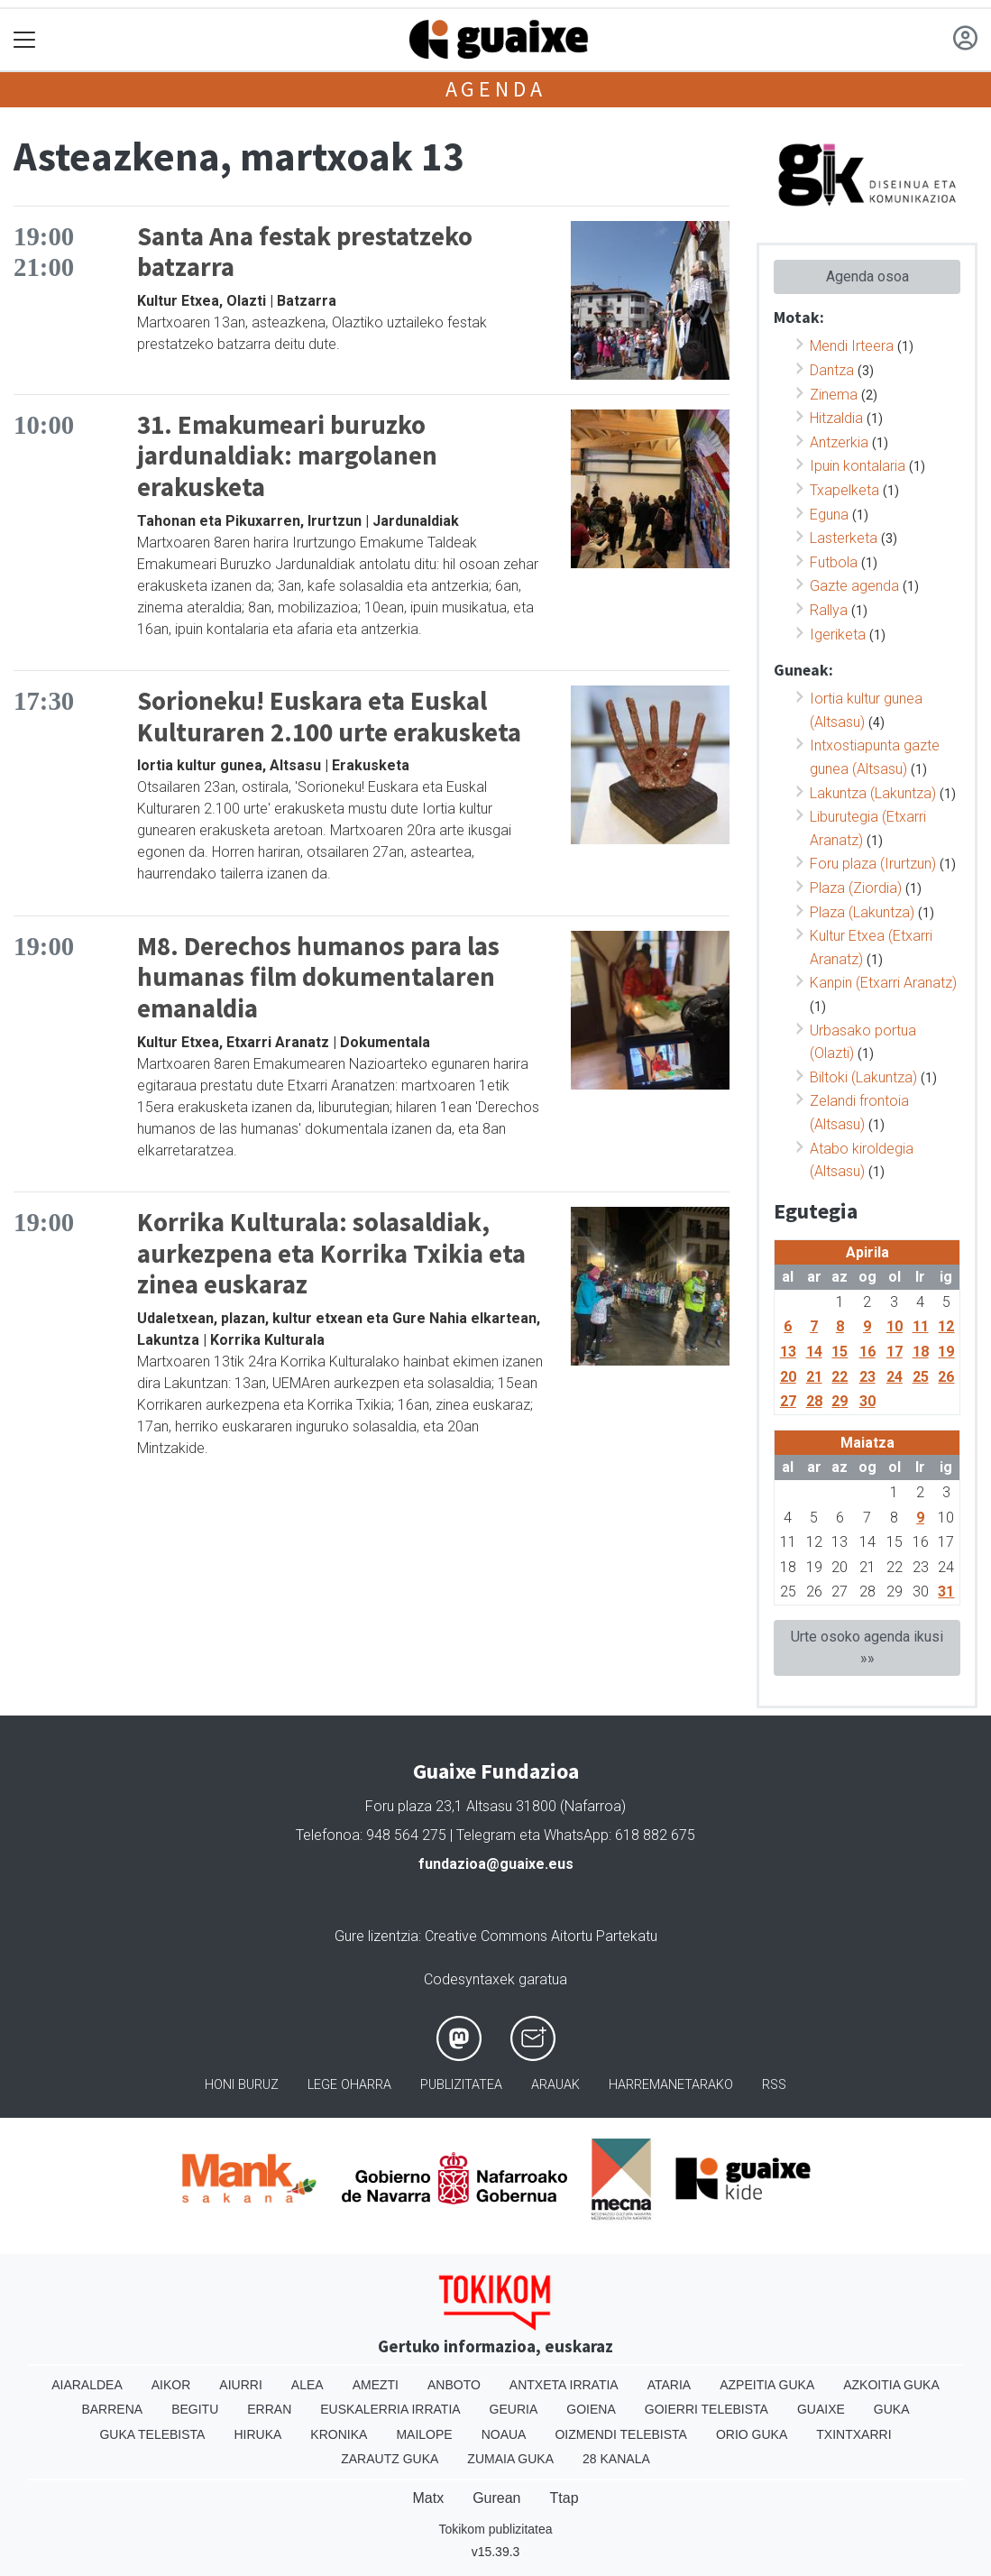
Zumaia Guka (510, 2459)
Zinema (834, 394)
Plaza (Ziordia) (856, 888)
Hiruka (257, 2434)
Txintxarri (853, 2434)
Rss (774, 2085)
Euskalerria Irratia (390, 2409)
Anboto (454, 2385)
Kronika (338, 2434)
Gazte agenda (854, 585)
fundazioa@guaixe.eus (495, 1863)
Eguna (829, 514)
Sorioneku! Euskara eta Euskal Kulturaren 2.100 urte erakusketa (329, 717)
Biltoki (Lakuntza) (863, 1077)
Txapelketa (844, 490)
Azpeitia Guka (767, 2385)
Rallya (829, 610)
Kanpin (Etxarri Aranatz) (883, 982)
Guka (892, 2409)
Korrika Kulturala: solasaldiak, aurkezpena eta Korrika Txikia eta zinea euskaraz (331, 1253)
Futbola (834, 562)
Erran (269, 2409)
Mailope (424, 2434)
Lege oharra (349, 2085)
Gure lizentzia (376, 1936)
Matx (428, 2498)
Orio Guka (751, 2434)
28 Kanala (616, 2459)
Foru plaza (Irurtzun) (873, 863)
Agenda (495, 89)
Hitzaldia (836, 418)
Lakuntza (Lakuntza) (873, 793)
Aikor (171, 2385)
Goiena (590, 2409)
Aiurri (240, 2385)
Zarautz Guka (389, 2459)
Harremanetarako (671, 2085)
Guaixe (821, 2409)
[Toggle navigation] (24, 40)
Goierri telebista (706, 2409)
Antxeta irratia (564, 2385)
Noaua (504, 2434)
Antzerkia (839, 442)
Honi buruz (242, 2085)
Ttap (564, 2498)
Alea (307, 2385)
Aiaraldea (87, 2385)
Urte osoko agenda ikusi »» (867, 1647)
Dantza (832, 370)
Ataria (669, 2385)
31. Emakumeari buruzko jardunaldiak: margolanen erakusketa (287, 456)
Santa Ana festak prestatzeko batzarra (305, 252)
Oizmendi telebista (621, 2434)
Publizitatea (461, 2085)
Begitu (194, 2409)
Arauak (555, 2085)
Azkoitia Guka (891, 2385)
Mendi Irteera (852, 345)
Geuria (514, 2409)
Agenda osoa (867, 276)
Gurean (496, 2498)
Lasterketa (843, 538)
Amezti (376, 2385)
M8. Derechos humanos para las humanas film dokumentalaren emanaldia (318, 977)
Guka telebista (152, 2434)
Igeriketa (838, 634)
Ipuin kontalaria (857, 465)
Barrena (111, 2409)
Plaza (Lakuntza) (862, 912)
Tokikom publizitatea (495, 2529)
